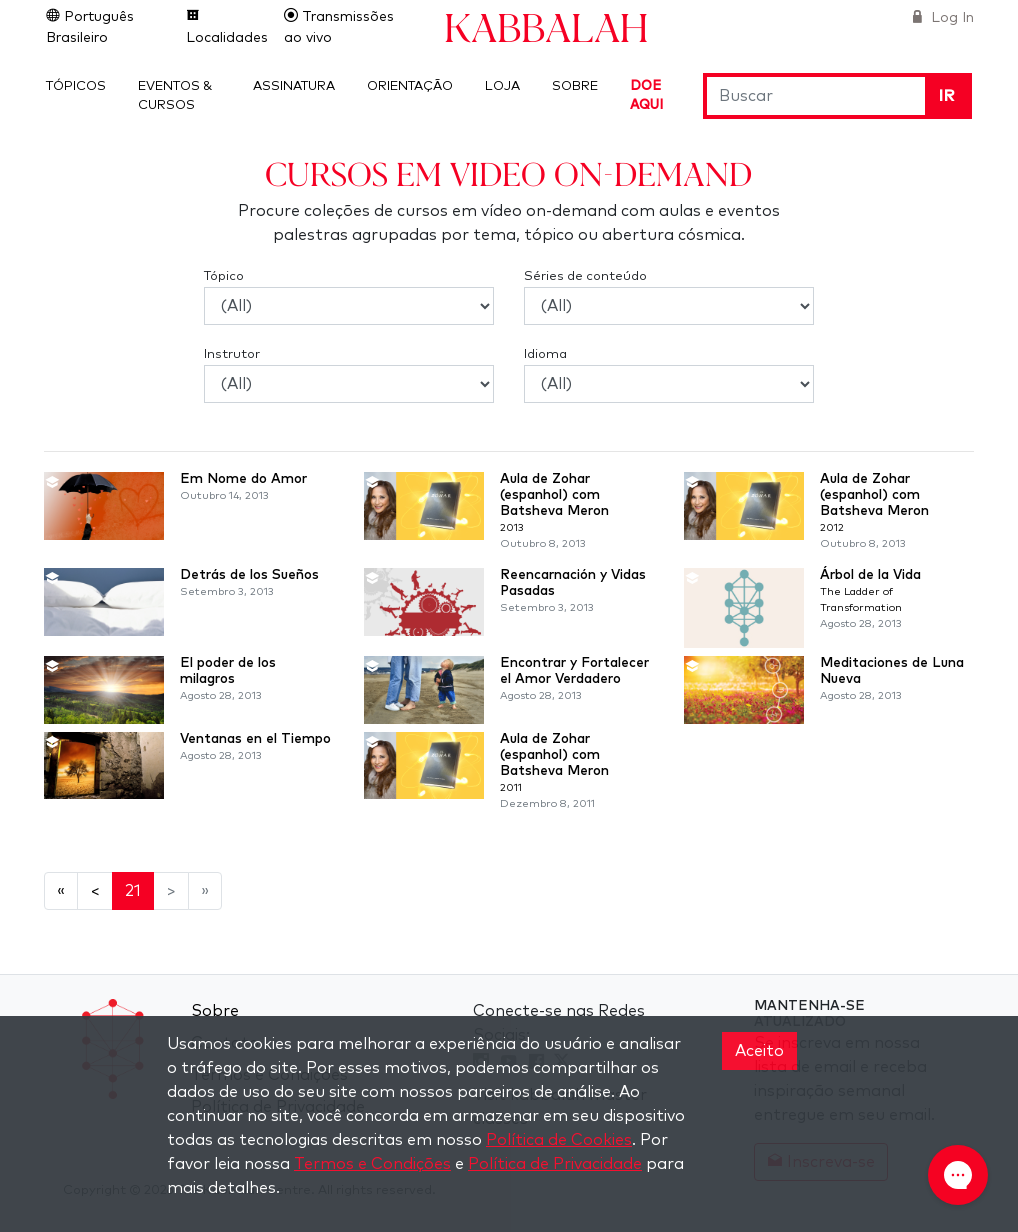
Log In (950, 18)
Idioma (545, 354)
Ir (946, 96)
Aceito (759, 1051)
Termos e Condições (372, 1164)
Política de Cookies (559, 1140)
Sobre (575, 86)
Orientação (410, 86)
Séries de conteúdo (585, 276)
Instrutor (232, 354)
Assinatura (294, 86)
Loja (502, 86)
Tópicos (76, 86)
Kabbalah (546, 26)
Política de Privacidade (555, 1164)
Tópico (224, 276)
